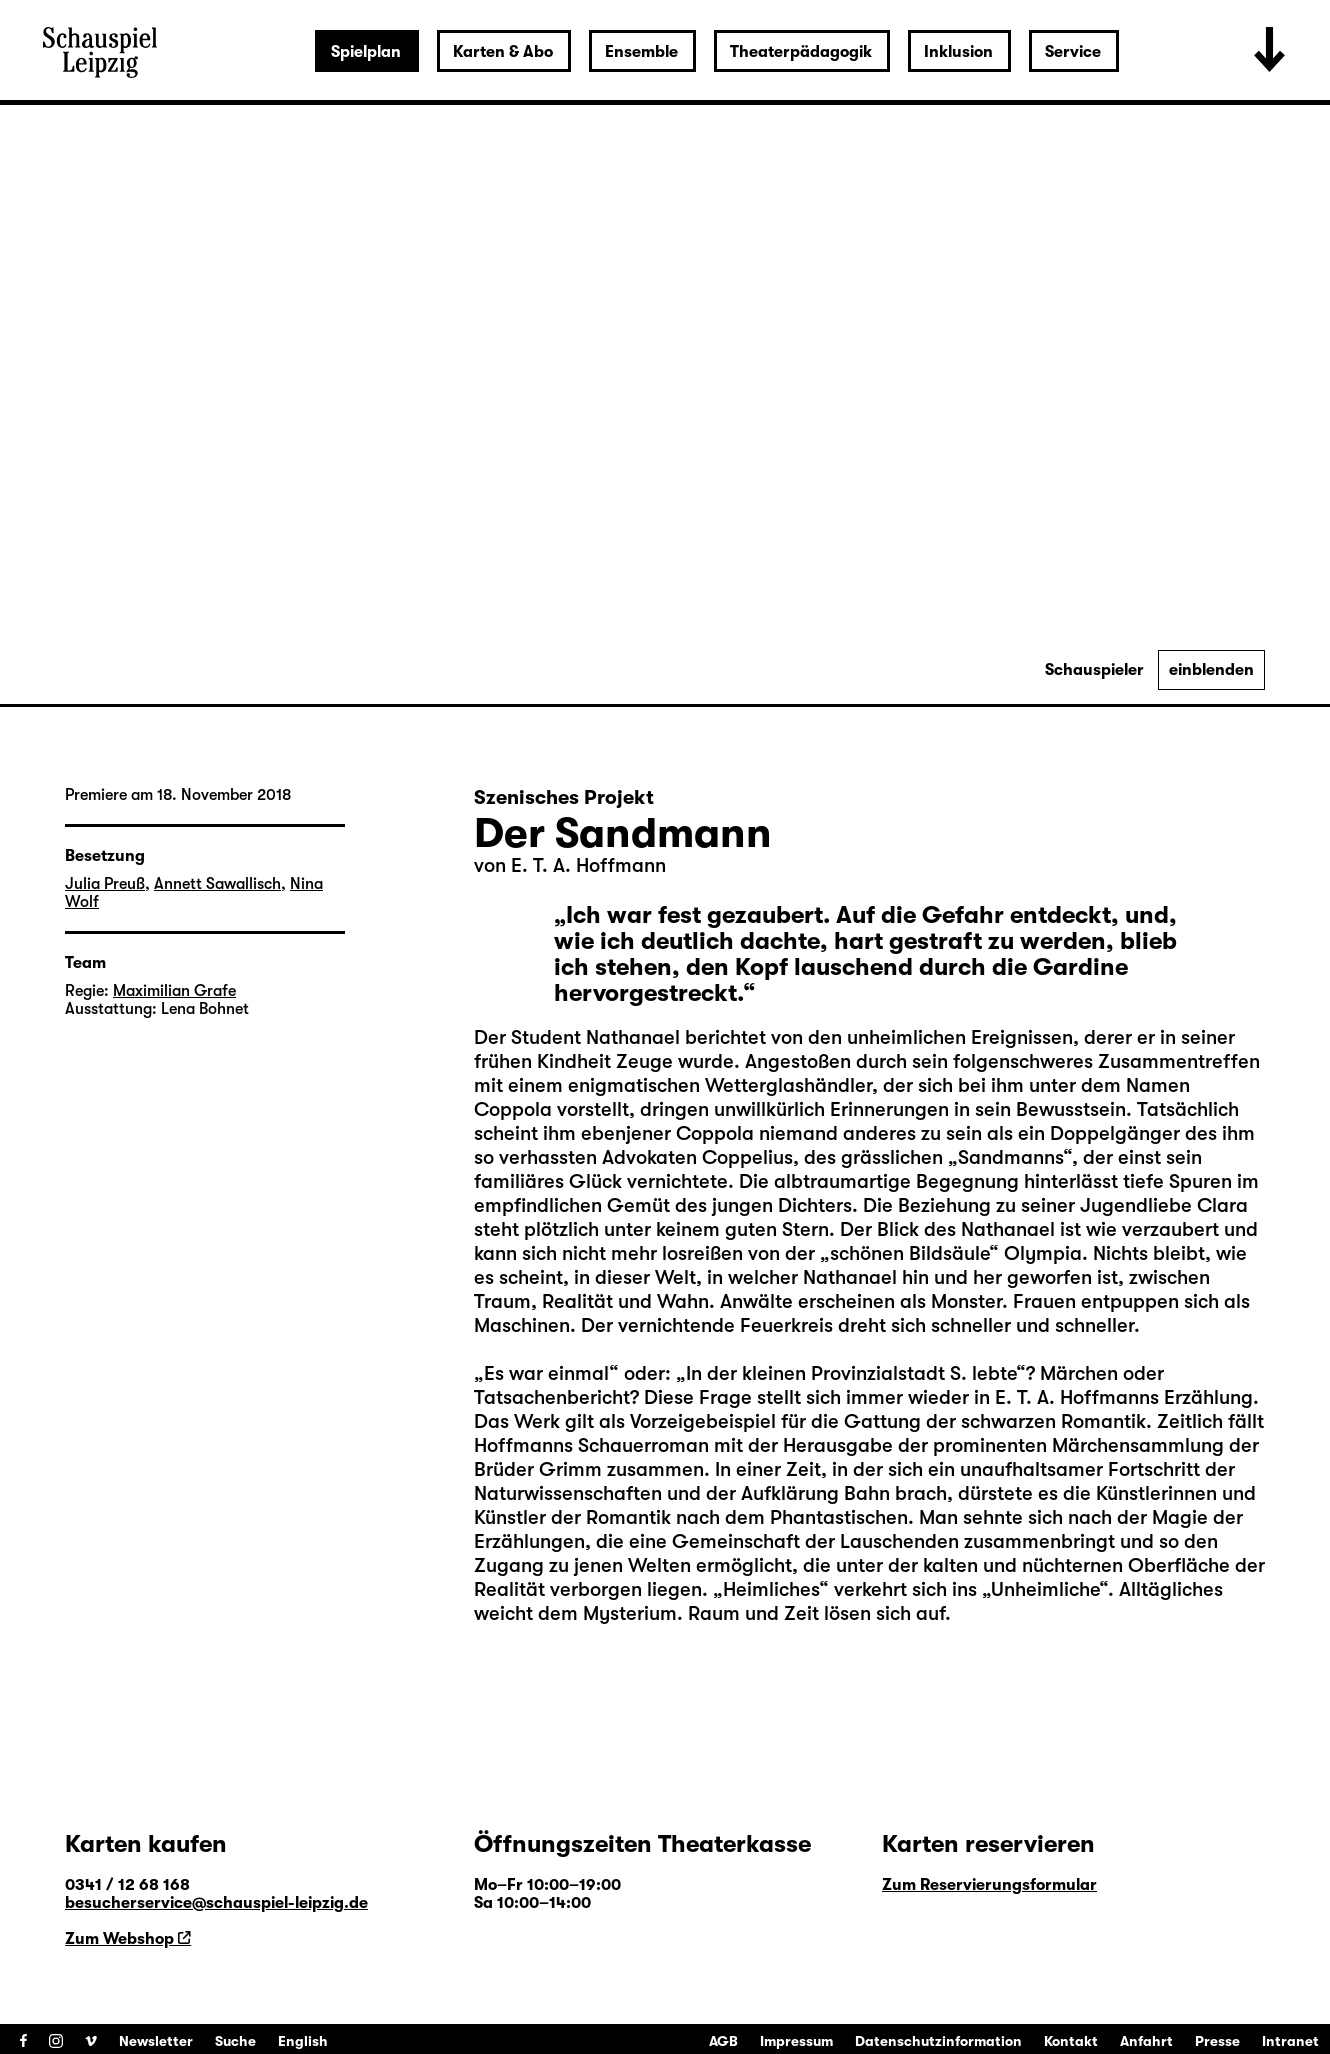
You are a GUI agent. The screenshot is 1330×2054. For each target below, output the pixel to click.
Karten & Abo (503, 52)
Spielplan (366, 52)
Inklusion (958, 52)
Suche (235, 2041)
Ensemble (641, 52)
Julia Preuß (105, 884)
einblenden (1211, 670)
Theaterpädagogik (801, 52)
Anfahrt (1146, 2041)
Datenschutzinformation (938, 2041)
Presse (1217, 2041)
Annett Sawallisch (217, 884)
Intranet (1290, 2041)
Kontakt (1071, 2041)
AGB (723, 2041)
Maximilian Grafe (174, 991)
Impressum (796, 2041)
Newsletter (156, 2041)
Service (1073, 52)
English (303, 2041)
